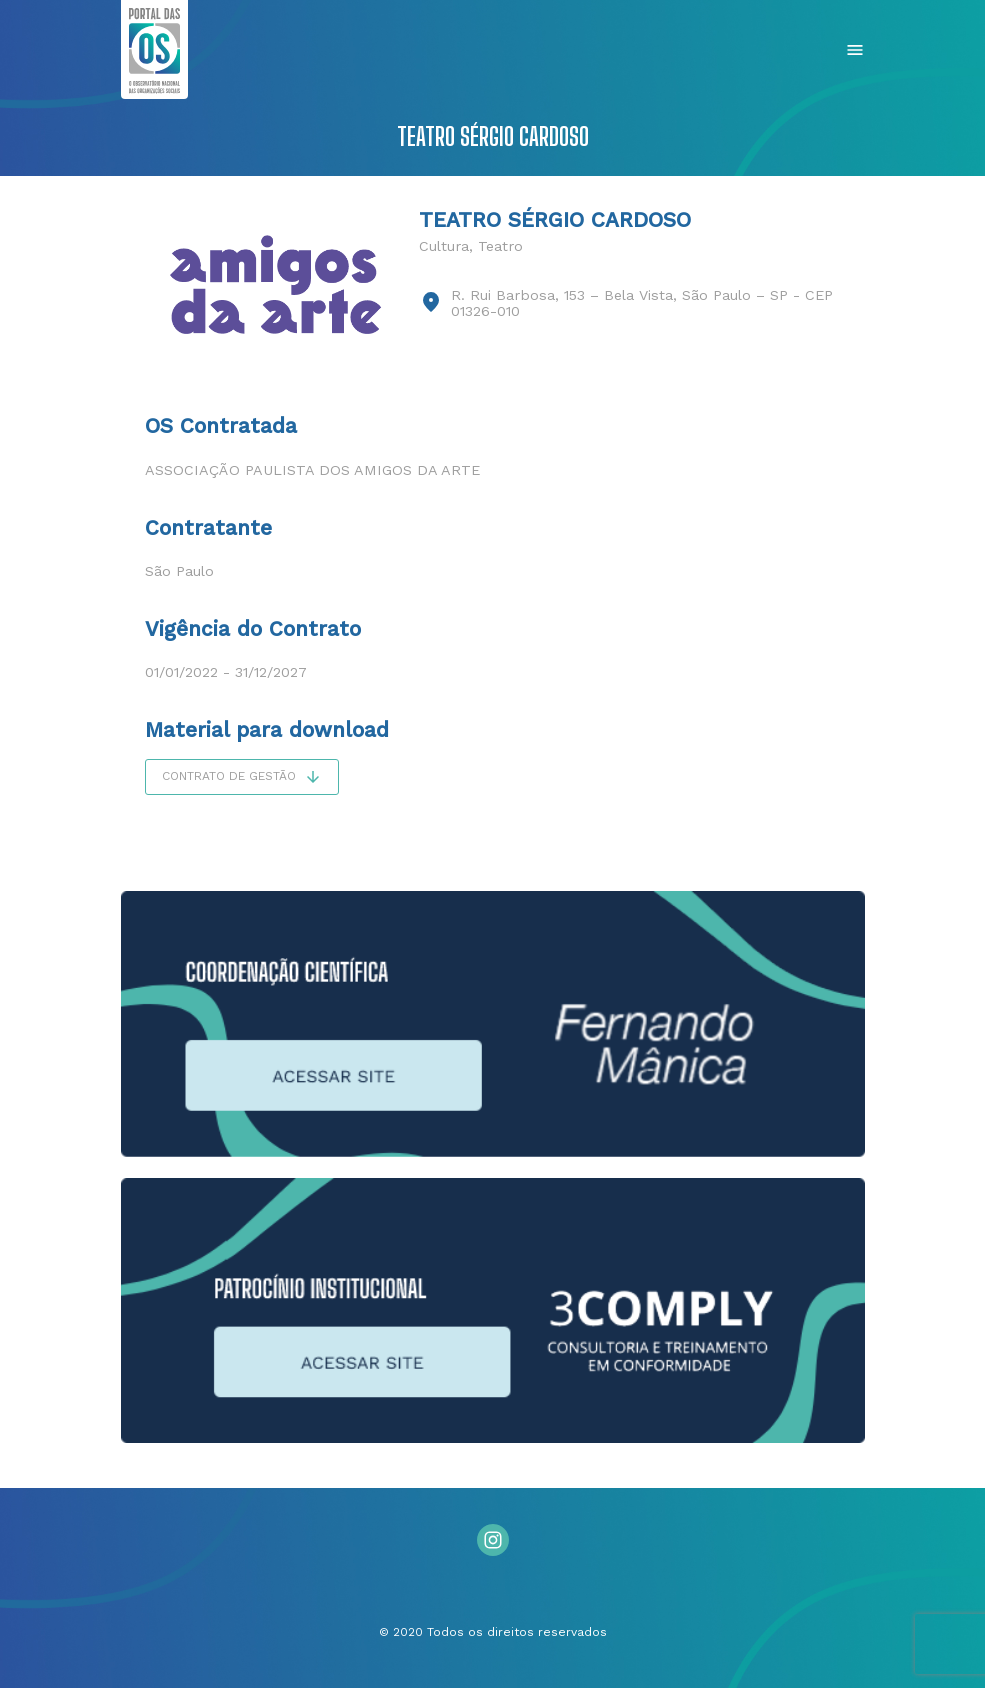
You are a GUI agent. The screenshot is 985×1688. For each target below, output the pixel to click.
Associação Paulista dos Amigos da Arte (312, 470)
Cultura (444, 246)
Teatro (500, 246)
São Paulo (179, 571)
